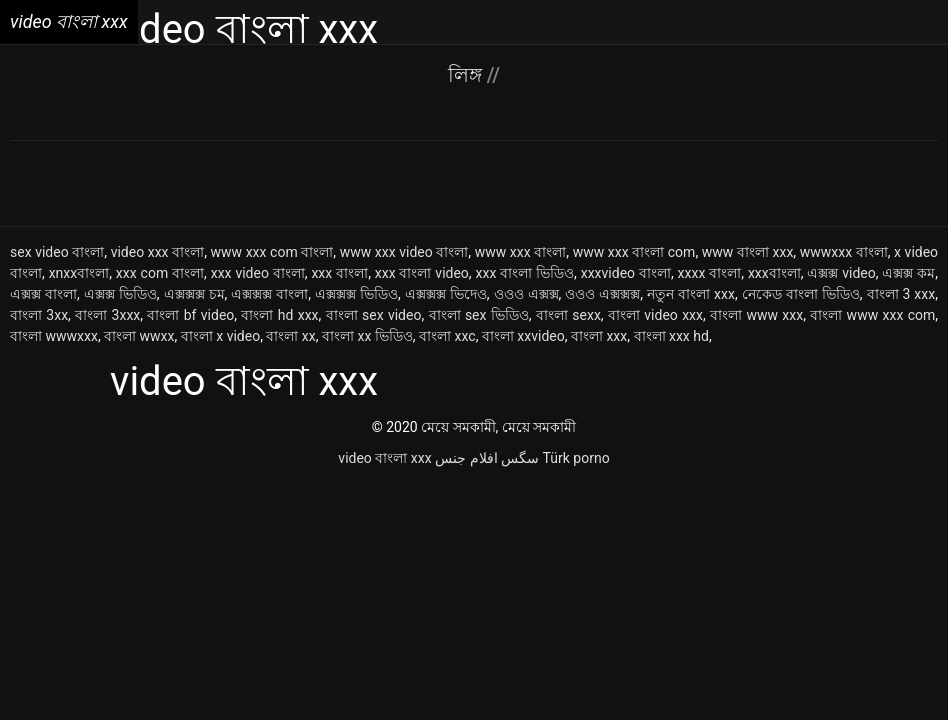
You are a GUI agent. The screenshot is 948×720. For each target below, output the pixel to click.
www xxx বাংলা (521, 252)
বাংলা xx (290, 336)
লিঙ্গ (467, 75)
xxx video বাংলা (258, 273)
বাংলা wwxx (139, 336)
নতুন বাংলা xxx (691, 294)
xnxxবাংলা (79, 273)
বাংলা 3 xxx (901, 294)
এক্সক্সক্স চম (194, 294)
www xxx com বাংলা (272, 252)
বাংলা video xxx (655, 315)
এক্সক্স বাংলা (43, 294)
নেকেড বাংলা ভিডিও (801, 294)
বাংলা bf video (190, 315)
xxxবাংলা (774, 273)
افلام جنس (466, 458)
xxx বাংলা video (422, 273)
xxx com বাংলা (160, 273)
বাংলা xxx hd (671, 336)
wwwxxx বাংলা (844, 252)
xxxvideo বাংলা (626, 273)
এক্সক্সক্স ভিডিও (356, 294)
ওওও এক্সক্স (526, 294)
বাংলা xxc (447, 336)
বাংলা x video (220, 336)
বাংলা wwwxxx (54, 336)
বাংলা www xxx (756, 315)
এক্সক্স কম (908, 273)
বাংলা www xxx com (872, 315)
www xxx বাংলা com (634, 252)
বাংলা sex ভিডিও (479, 315)
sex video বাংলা (57, 252)
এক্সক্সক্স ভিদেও (446, 294)
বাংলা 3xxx (107, 315)
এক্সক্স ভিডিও (120, 294)
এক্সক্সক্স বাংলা (269, 294)
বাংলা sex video (374, 315)
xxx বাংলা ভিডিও (524, 273)
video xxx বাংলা (158, 252)
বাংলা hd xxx (279, 315)
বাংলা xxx (599, 336)
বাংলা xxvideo (523, 336)
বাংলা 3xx (39, 315)
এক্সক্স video (841, 273)
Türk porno (576, 458)
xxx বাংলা (339, 273)
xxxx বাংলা (710, 273)
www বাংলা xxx (748, 252)
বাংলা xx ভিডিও (367, 336)
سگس (520, 458)
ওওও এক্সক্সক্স (602, 294)
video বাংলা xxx (384, 458)
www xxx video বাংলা (404, 252)
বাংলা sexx (568, 315)
